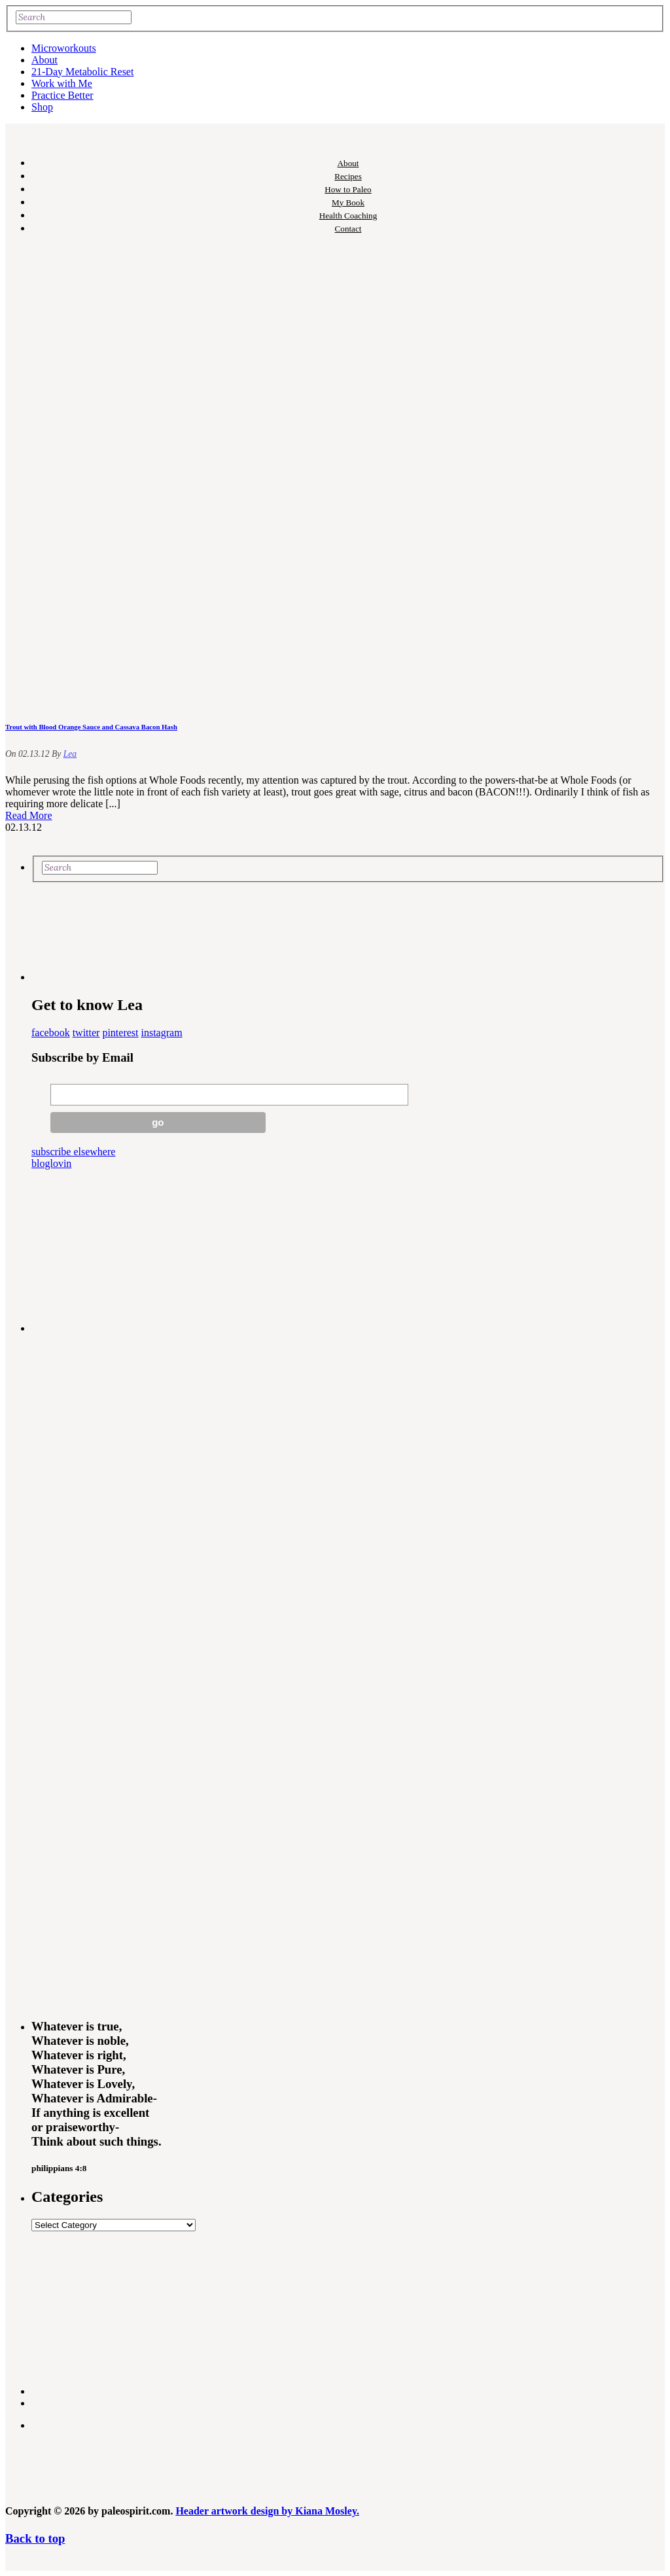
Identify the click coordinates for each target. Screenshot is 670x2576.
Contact (348, 229)
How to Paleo (348, 189)
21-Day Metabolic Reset (82, 71)
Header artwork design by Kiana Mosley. (267, 2510)
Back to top (35, 2538)
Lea (70, 754)
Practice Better (62, 95)
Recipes (348, 176)
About (44, 59)
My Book (348, 202)
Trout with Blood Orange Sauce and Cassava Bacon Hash (91, 727)
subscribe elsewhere (73, 1151)
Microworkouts (63, 48)
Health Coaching (348, 215)
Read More (28, 815)
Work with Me (61, 83)
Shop (42, 107)
